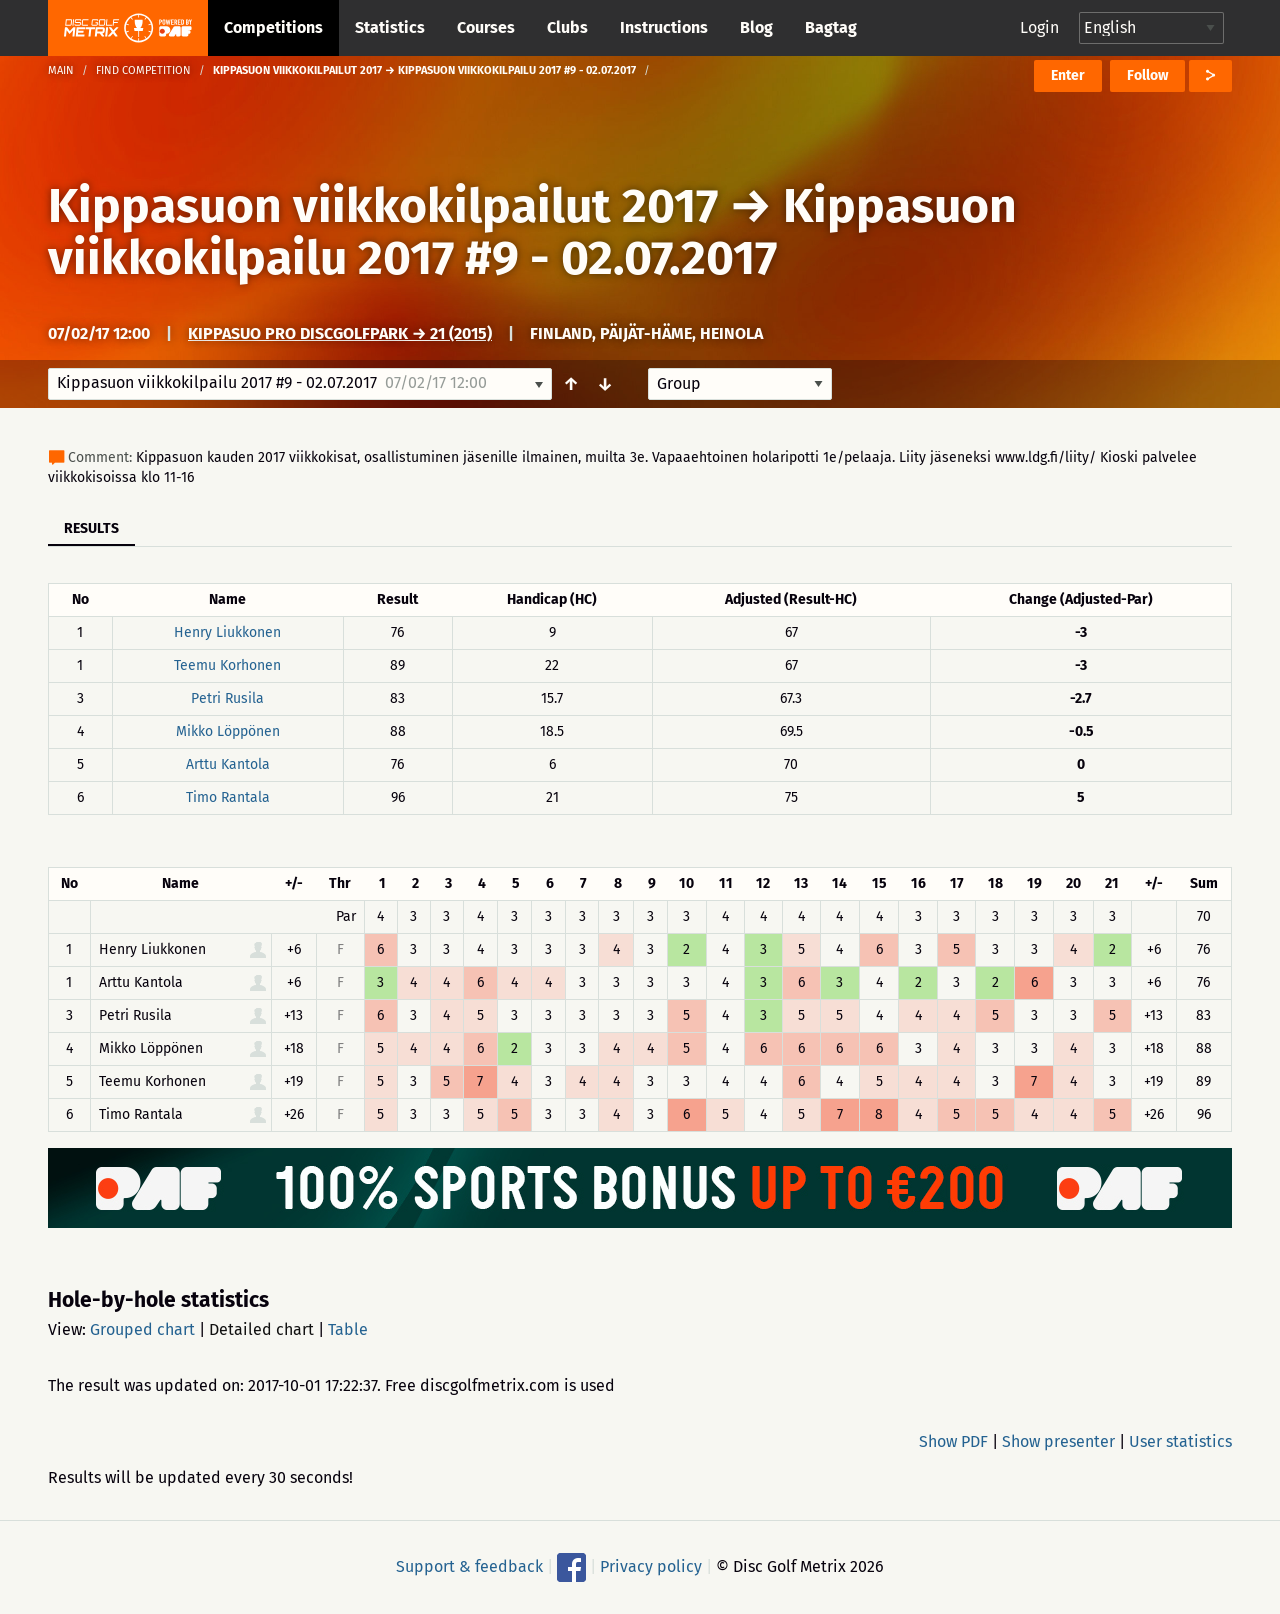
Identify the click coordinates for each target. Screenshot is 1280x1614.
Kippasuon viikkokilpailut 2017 (383, 206)
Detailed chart (261, 1329)
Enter (1068, 75)
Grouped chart (142, 1329)
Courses (486, 27)
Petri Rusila (227, 698)
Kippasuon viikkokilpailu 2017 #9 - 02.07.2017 (532, 232)
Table (348, 1329)
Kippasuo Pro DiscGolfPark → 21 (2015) (340, 333)
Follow (1147, 75)
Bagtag (831, 27)
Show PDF (953, 1441)
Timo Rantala (228, 797)
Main (61, 70)
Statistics (390, 27)
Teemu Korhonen (227, 665)
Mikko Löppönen (228, 731)
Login (1039, 27)
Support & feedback (469, 1566)
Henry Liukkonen (227, 632)
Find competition (143, 70)
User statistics (1180, 1441)
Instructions (664, 27)
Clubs (567, 27)
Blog (756, 27)
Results (91, 528)
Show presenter (1058, 1441)
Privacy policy (651, 1566)
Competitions (273, 27)
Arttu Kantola (228, 764)
